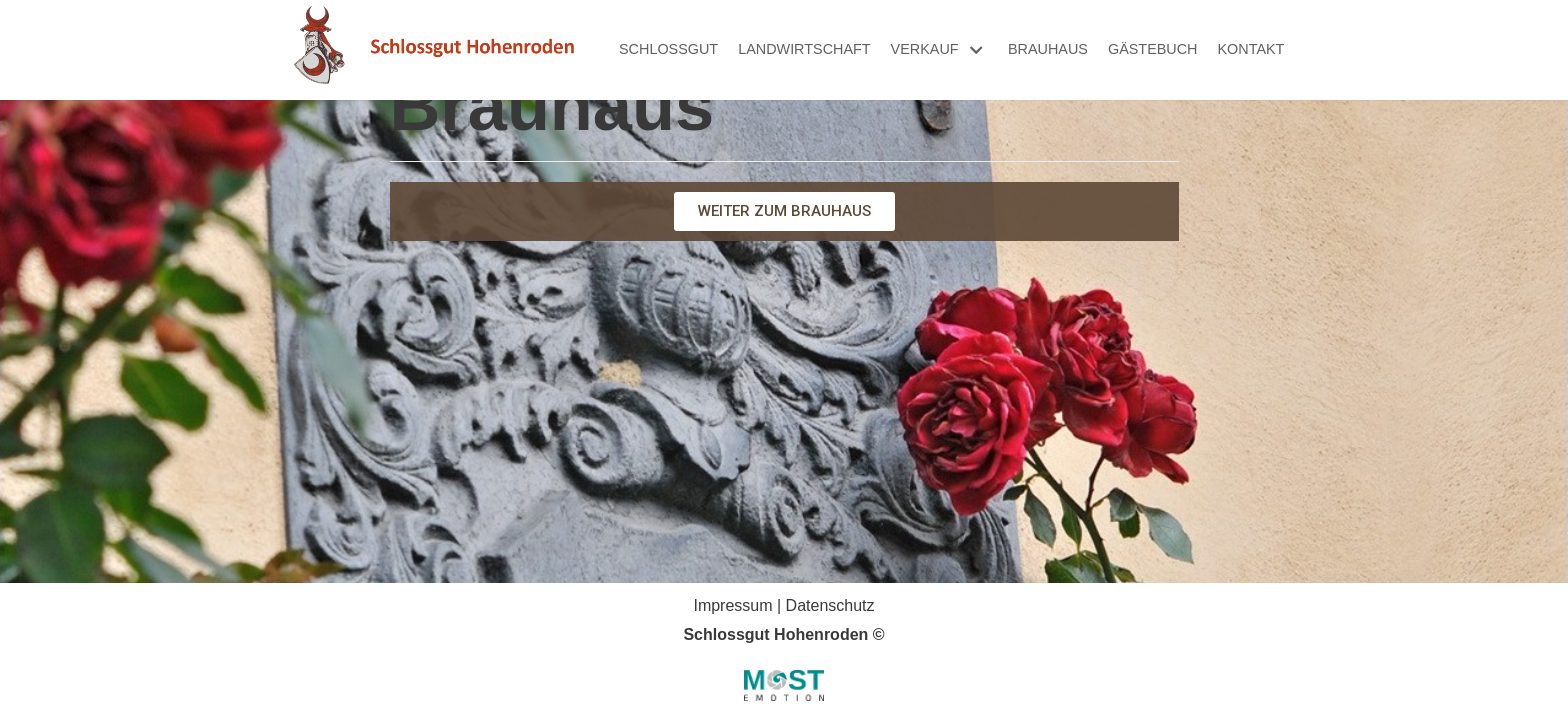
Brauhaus (1048, 49)
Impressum (732, 605)
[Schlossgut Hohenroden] (434, 50)
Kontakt (1251, 49)
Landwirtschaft (804, 49)
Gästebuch (1153, 49)
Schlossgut (668, 49)
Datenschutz (830, 605)
